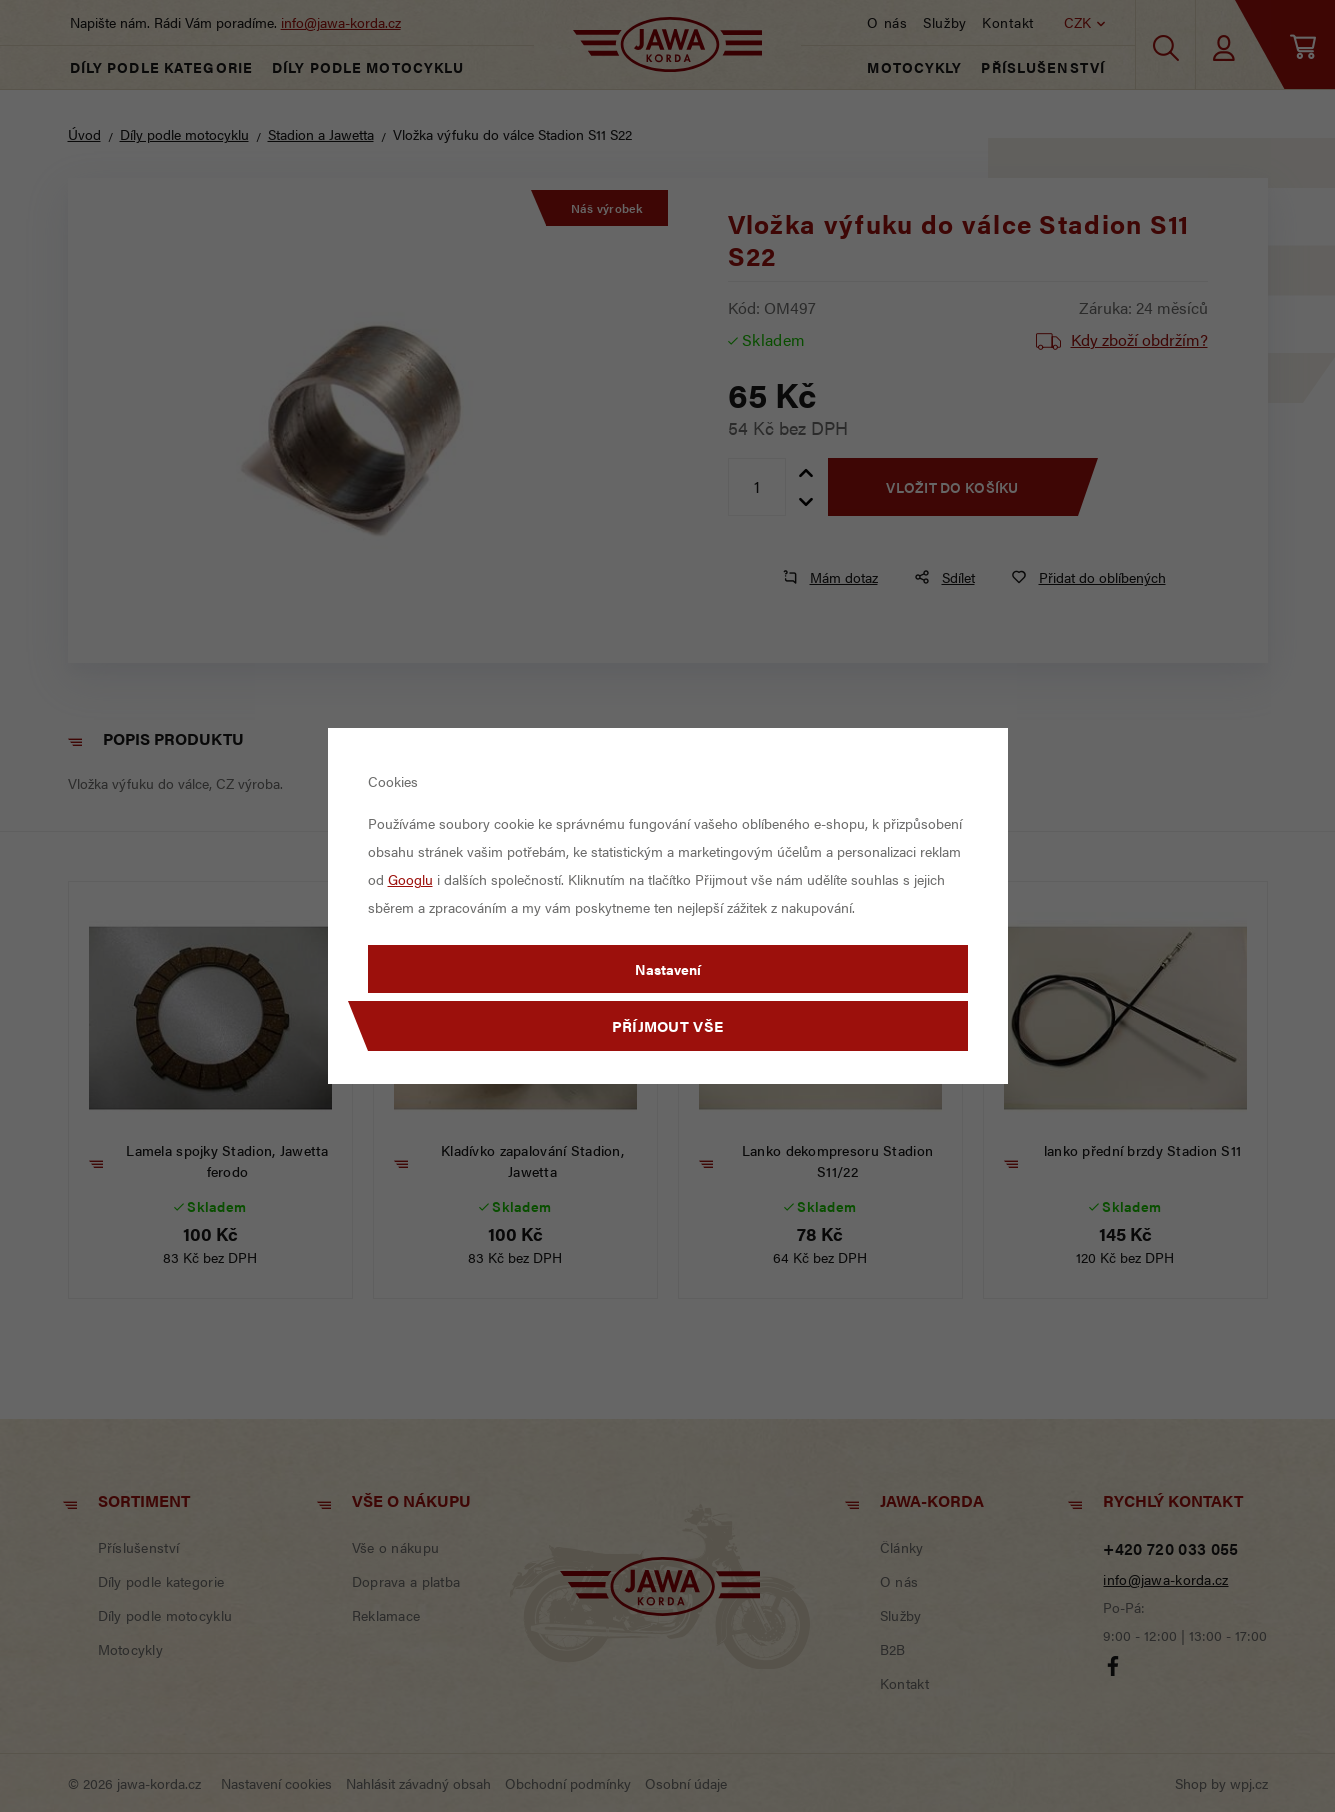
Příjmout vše (668, 1025)
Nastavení (668, 969)
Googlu (410, 879)
